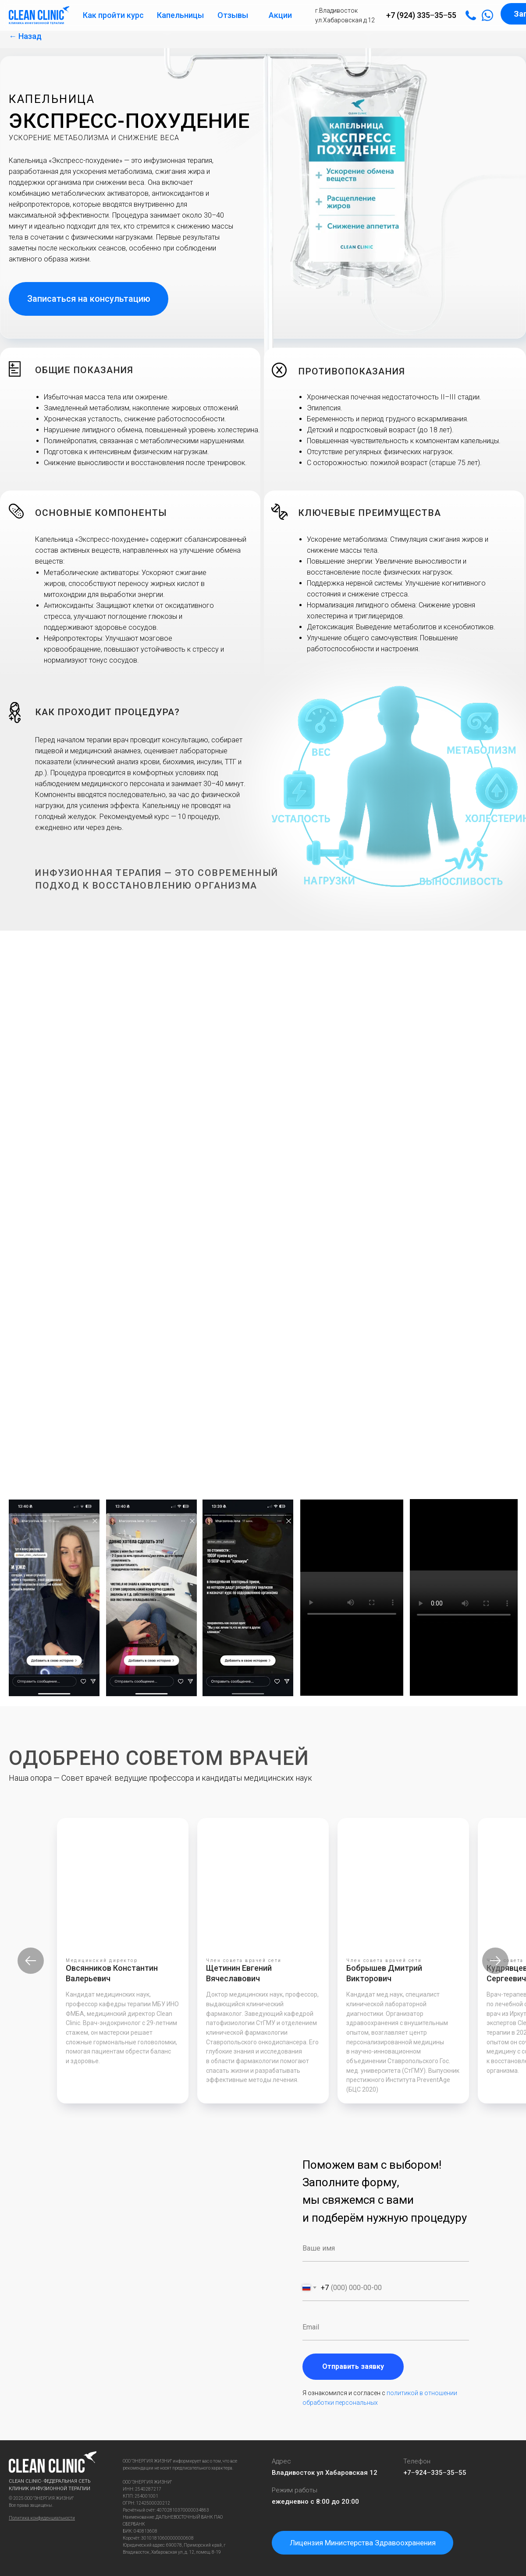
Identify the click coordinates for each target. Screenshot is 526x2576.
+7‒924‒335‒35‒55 (434, 2473)
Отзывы (232, 15)
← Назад (25, 36)
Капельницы (180, 15)
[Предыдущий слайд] (31, 1961)
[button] (88, 299)
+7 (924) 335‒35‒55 (421, 15)
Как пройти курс (113, 15)
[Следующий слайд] (495, 1961)
